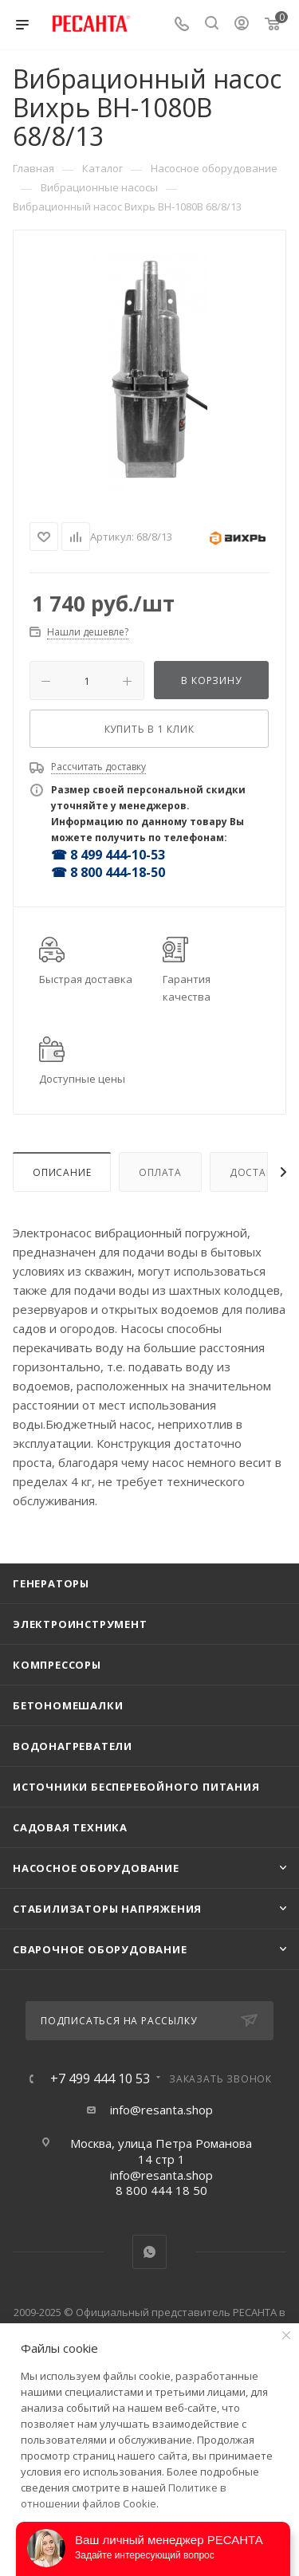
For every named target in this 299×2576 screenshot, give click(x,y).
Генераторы (51, 1583)
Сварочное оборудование (100, 1949)
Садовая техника (70, 1827)
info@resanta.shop (161, 2110)
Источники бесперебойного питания (136, 1787)
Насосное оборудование (96, 1868)
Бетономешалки (68, 1705)
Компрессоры (57, 1665)
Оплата (160, 1172)
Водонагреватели (72, 1746)
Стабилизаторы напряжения (107, 1909)
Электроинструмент (80, 1624)
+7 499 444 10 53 (100, 2078)
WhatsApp (149, 2252)
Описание (62, 1172)
